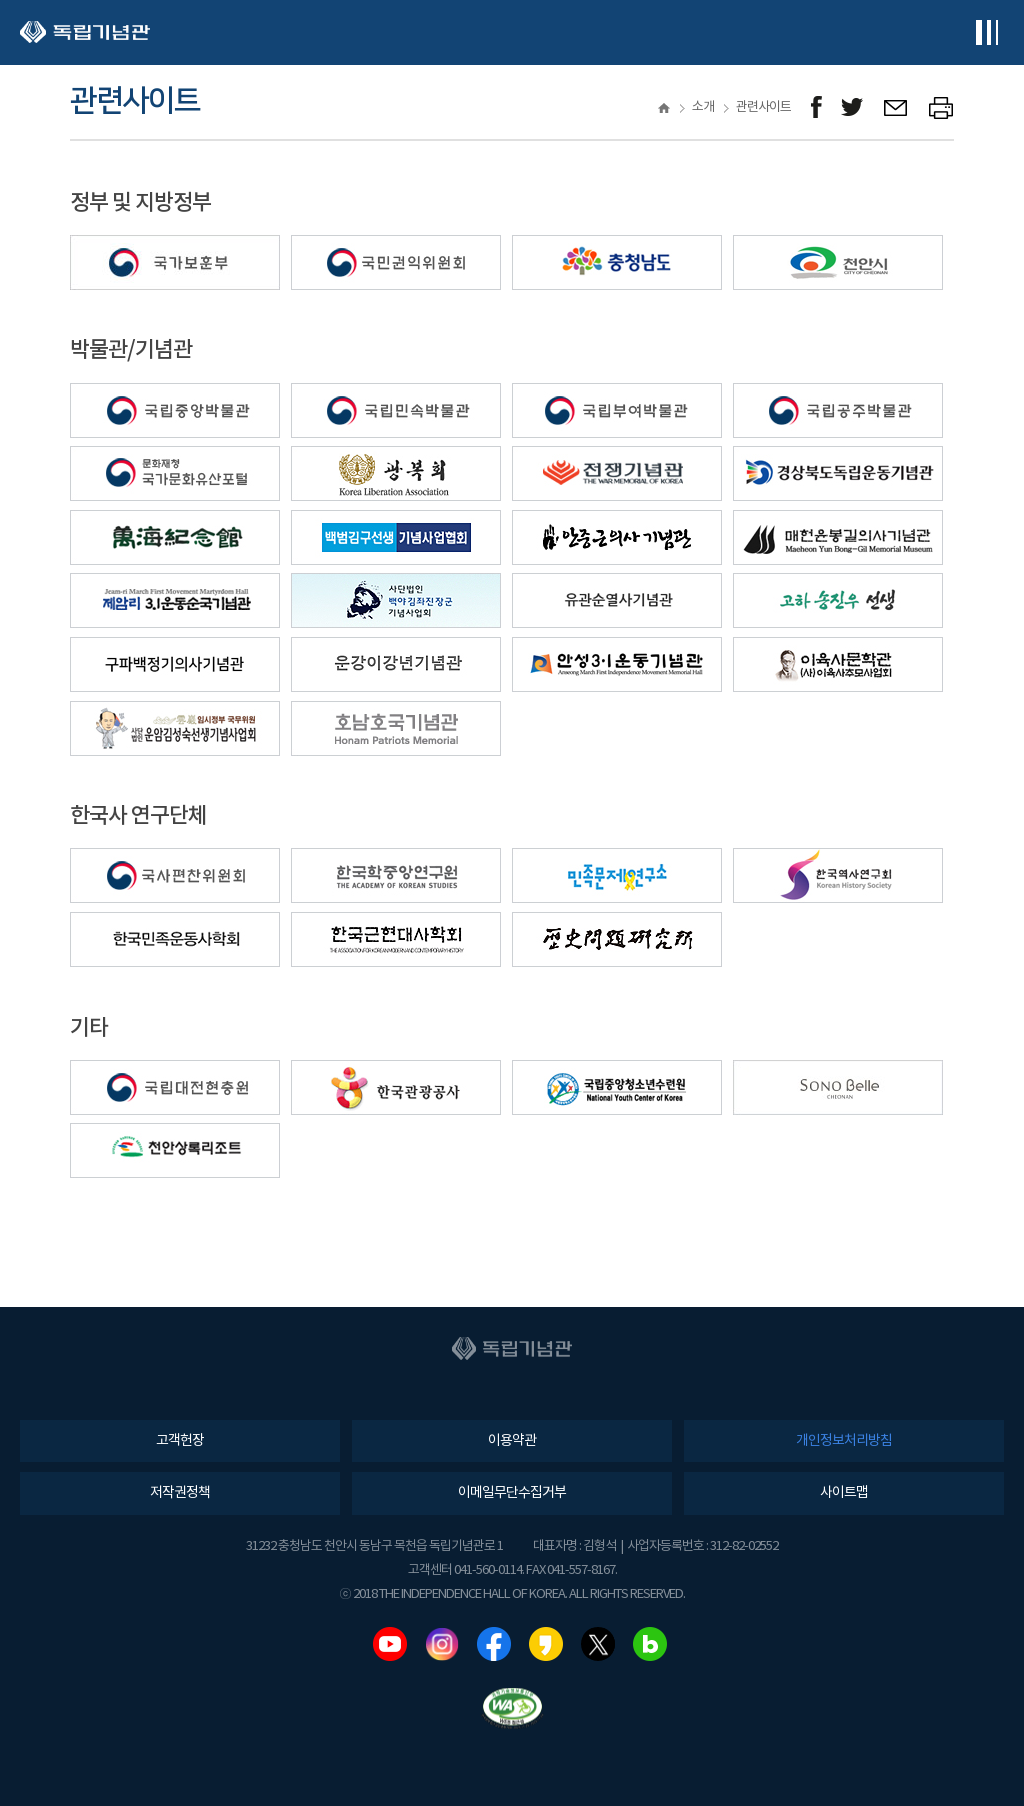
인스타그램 (442, 1644)
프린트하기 (941, 107)
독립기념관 (85, 32)
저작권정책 (180, 1493)
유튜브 (390, 1644)
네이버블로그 (650, 1644)
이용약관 (512, 1441)
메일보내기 (896, 107)
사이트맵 (844, 1493)
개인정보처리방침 (844, 1441)
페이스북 (494, 1644)
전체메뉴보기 (986, 32)
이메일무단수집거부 (512, 1493)
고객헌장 (180, 1441)
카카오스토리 (546, 1644)
